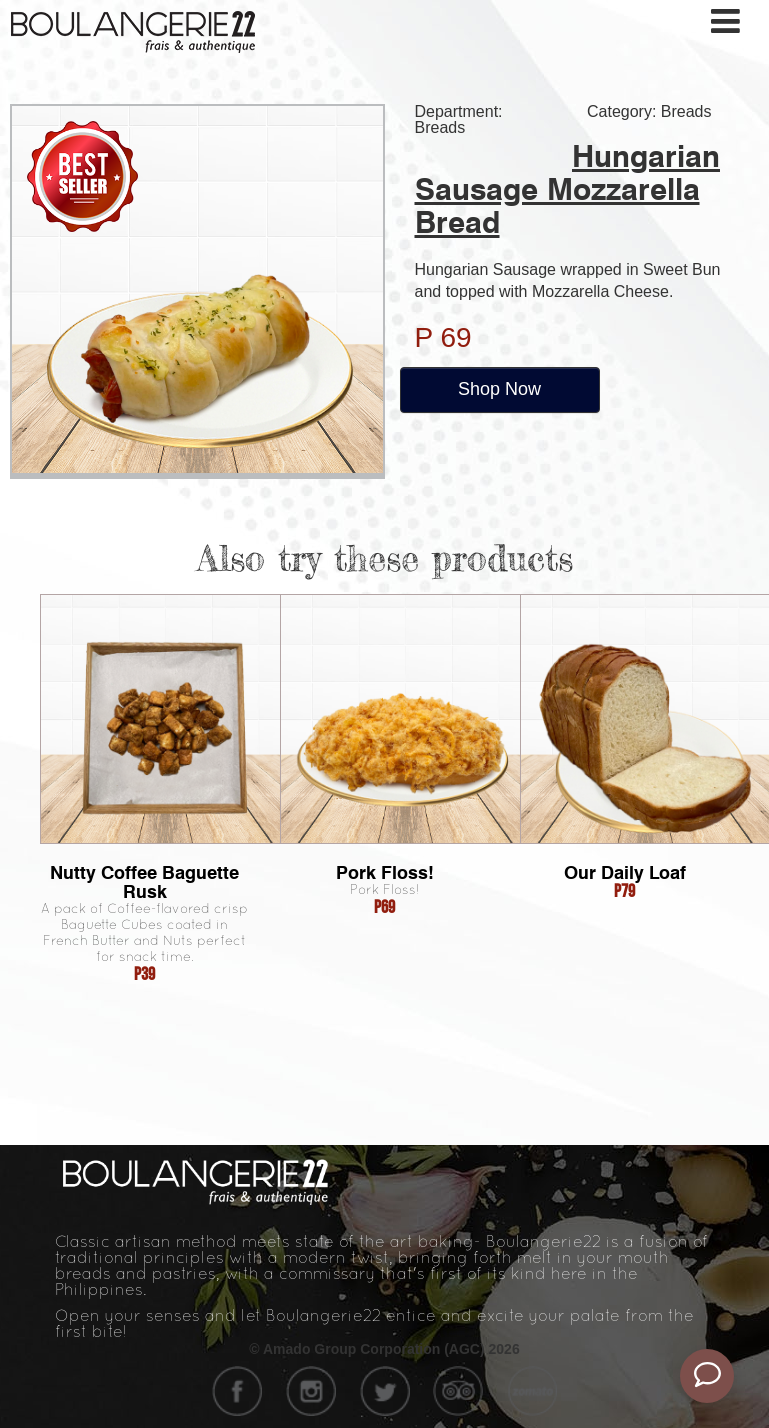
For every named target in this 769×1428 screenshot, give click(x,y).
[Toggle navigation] (727, 21)
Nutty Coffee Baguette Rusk (144, 882)
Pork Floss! (385, 872)
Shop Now (499, 389)
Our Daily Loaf (625, 872)
